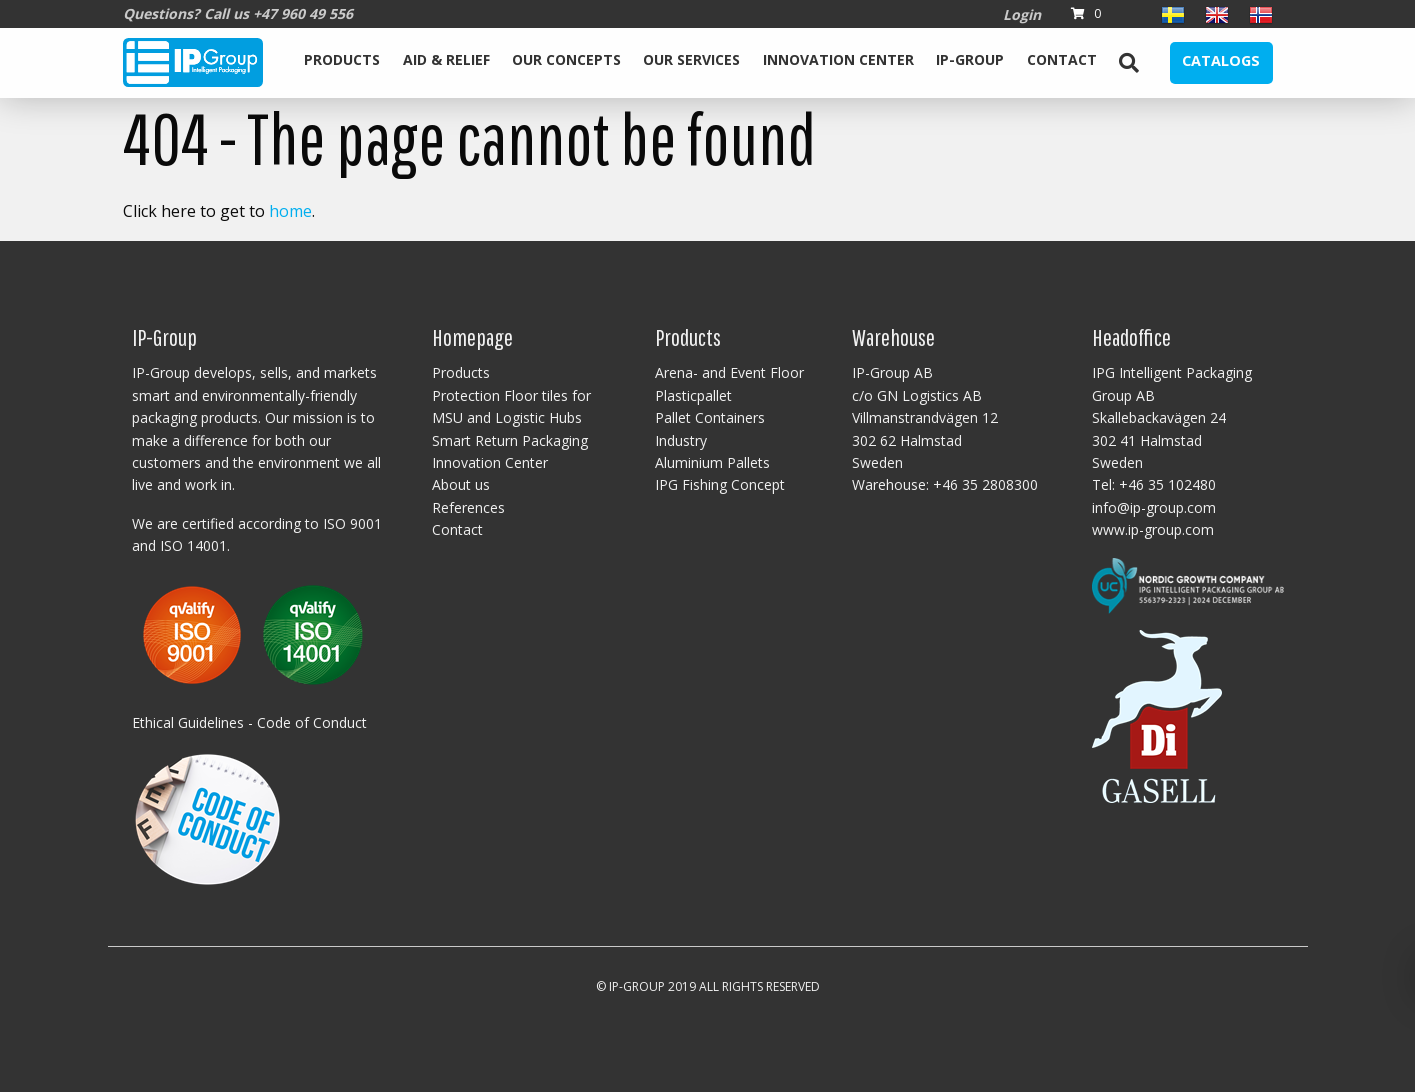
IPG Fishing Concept (720, 484)
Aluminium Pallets (712, 462)
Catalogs (1221, 60)
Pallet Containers (710, 417)
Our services (691, 59)
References (468, 507)
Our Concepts (566, 59)
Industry (681, 440)
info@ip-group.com (1154, 507)
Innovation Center (838, 59)
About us (461, 484)
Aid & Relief (446, 59)
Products (342, 59)
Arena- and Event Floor (729, 372)
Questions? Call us (238, 13)
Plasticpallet (693, 395)
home (290, 211)
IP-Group (970, 59)
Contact (1062, 59)
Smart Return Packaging (510, 440)
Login (1022, 14)
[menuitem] (342, 63)
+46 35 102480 (1167, 484)
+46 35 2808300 (985, 484)
